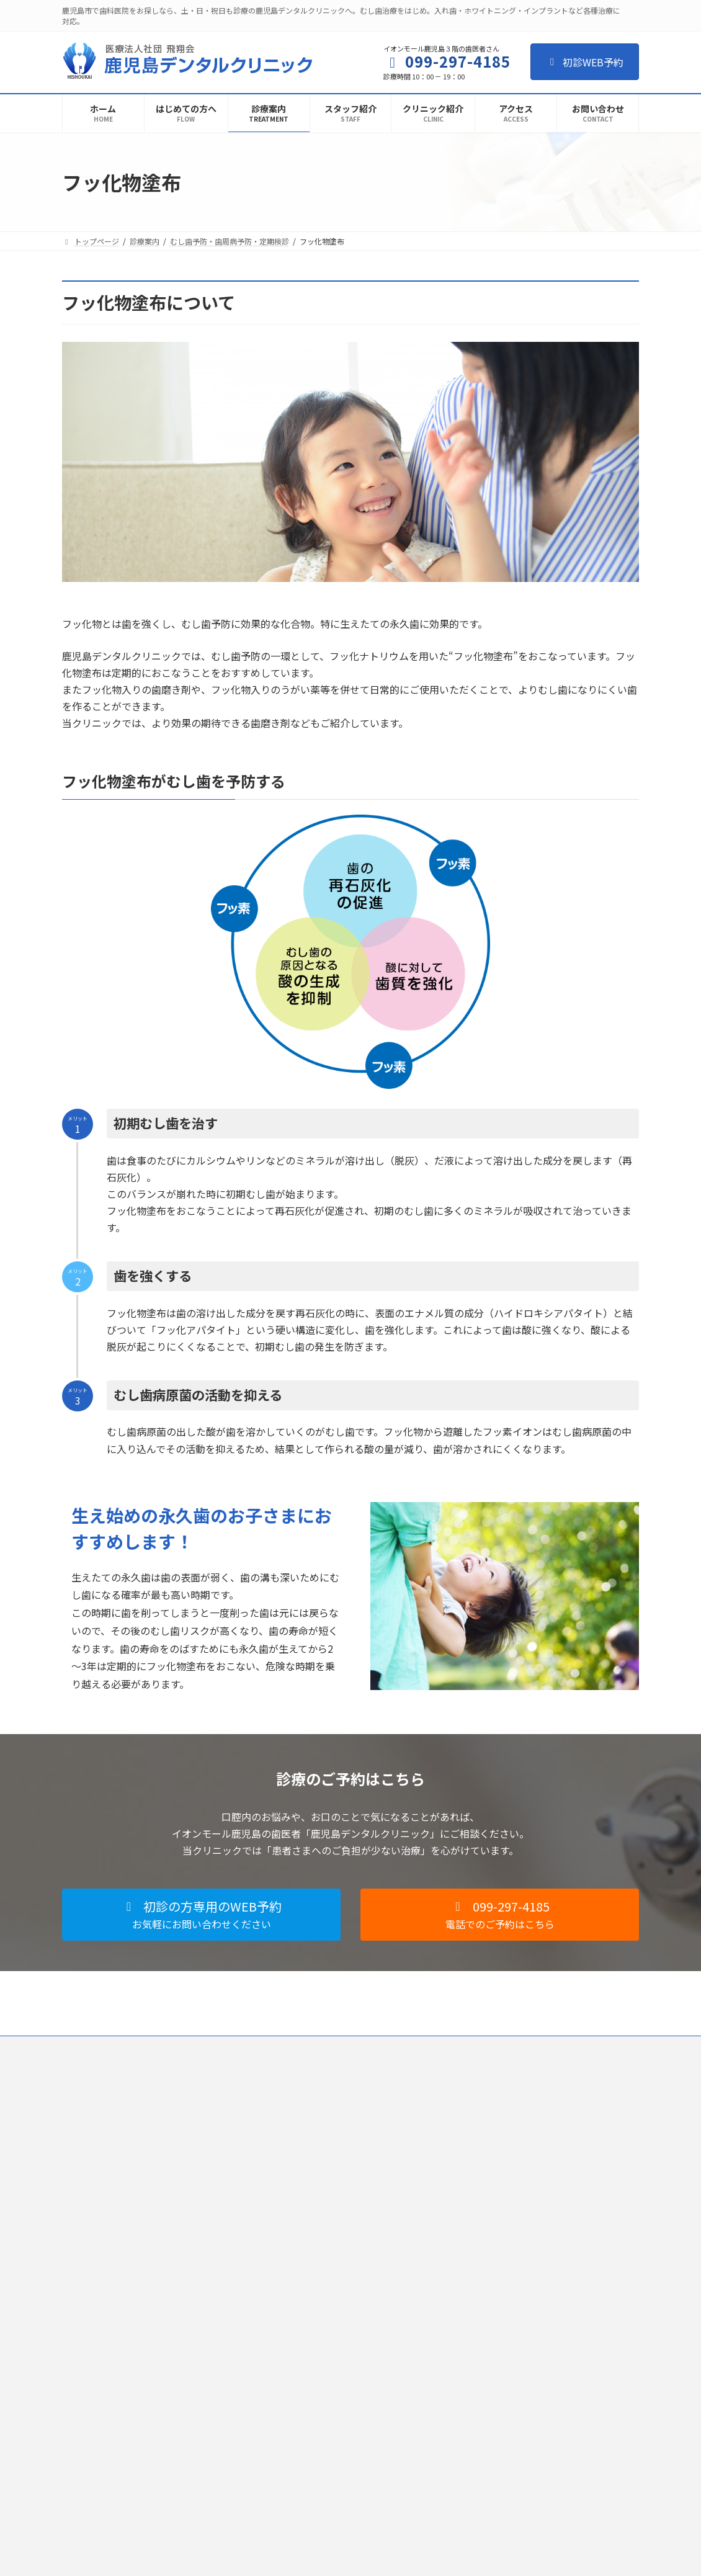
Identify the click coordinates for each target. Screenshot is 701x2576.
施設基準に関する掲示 (305, 2227)
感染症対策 (286, 2184)
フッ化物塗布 (496, 2312)
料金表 (478, 2464)
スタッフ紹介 (290, 2162)
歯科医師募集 (265, 2047)
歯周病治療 (485, 2270)
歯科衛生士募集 (338, 2047)
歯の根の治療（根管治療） (511, 2162)
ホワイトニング (493, 2420)
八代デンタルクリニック (309, 2374)
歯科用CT (482, 2378)
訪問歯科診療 (489, 2442)
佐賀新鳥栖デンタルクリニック (320, 2417)
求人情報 (283, 2270)
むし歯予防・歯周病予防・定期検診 (526, 2291)
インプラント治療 (496, 2356)
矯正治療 (481, 2205)
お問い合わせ (411, 2047)
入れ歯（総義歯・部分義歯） (515, 2334)
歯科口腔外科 (489, 2248)
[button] (201, 1915)
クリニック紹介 (294, 2140)
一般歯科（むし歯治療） (507, 2140)
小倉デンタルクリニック (309, 2395)
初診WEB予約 (584, 62)
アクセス (282, 2248)
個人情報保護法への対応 (177, 2047)
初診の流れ (286, 2119)
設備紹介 (283, 2205)
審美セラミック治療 (500, 2399)
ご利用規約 (92, 2047)
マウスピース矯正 (496, 2226)
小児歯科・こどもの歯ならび (515, 2183)
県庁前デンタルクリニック (312, 2353)
